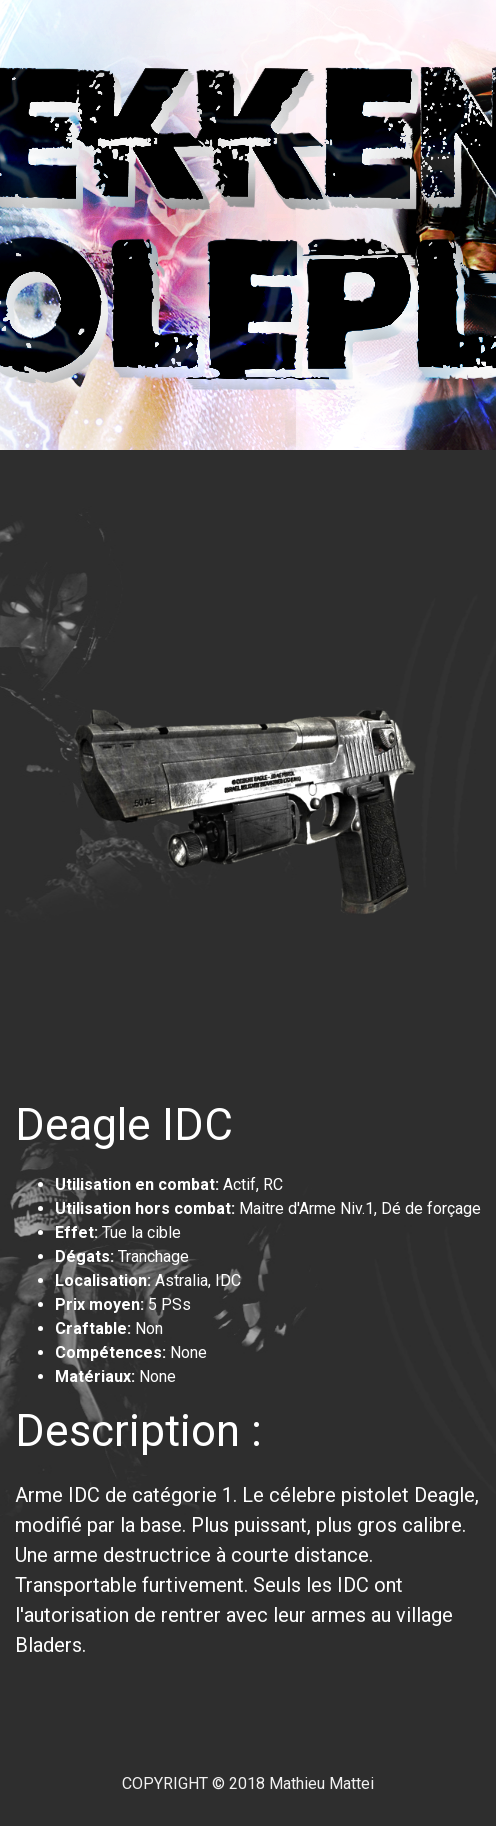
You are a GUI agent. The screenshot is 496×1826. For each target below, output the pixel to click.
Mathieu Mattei (321, 1783)
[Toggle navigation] (59, 478)
